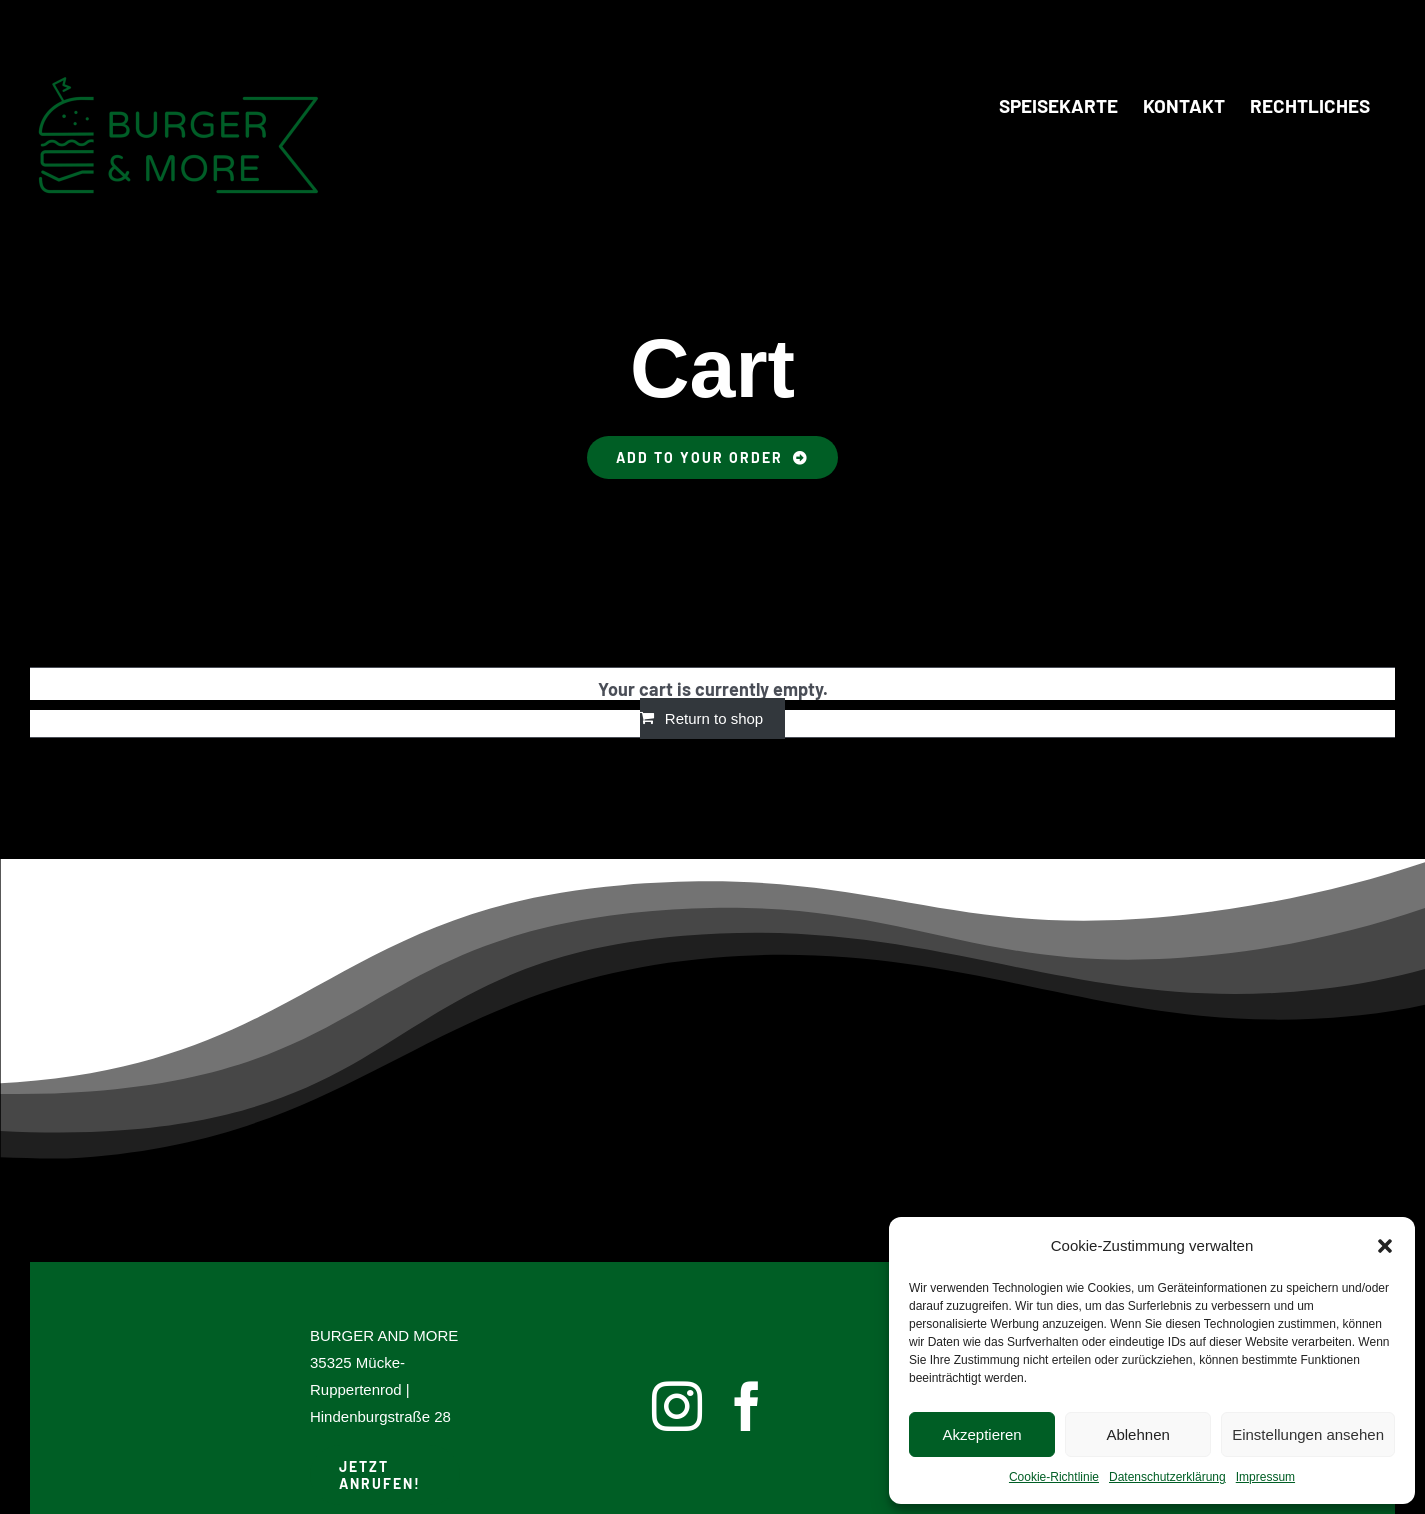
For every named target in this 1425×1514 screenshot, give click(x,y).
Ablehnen (1137, 1434)
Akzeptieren (981, 1434)
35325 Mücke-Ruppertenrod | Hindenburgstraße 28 (380, 1389)
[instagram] (677, 1406)
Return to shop (714, 718)
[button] (1385, 1246)
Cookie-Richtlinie (1054, 1477)
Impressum (1265, 1477)
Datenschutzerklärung (1167, 1477)
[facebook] (747, 1406)
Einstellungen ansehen (1308, 1434)
